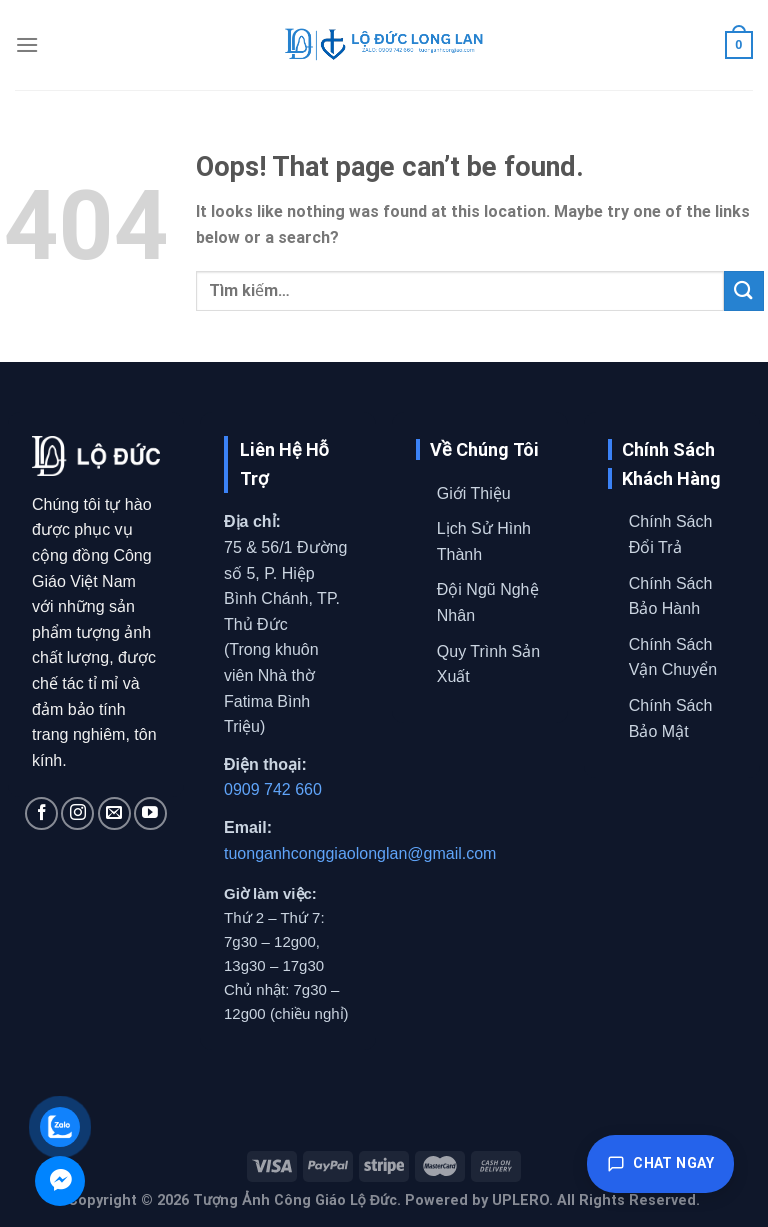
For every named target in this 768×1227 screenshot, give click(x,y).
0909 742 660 (273, 789)
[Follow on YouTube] (150, 813)
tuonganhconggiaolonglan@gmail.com (360, 853)
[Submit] (744, 290)
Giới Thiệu (474, 493)
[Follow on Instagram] (77, 813)
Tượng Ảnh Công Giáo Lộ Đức (295, 1200)
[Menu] (27, 44)
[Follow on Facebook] (41, 813)
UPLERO (520, 1200)
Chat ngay (660, 1164)
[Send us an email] (114, 813)
